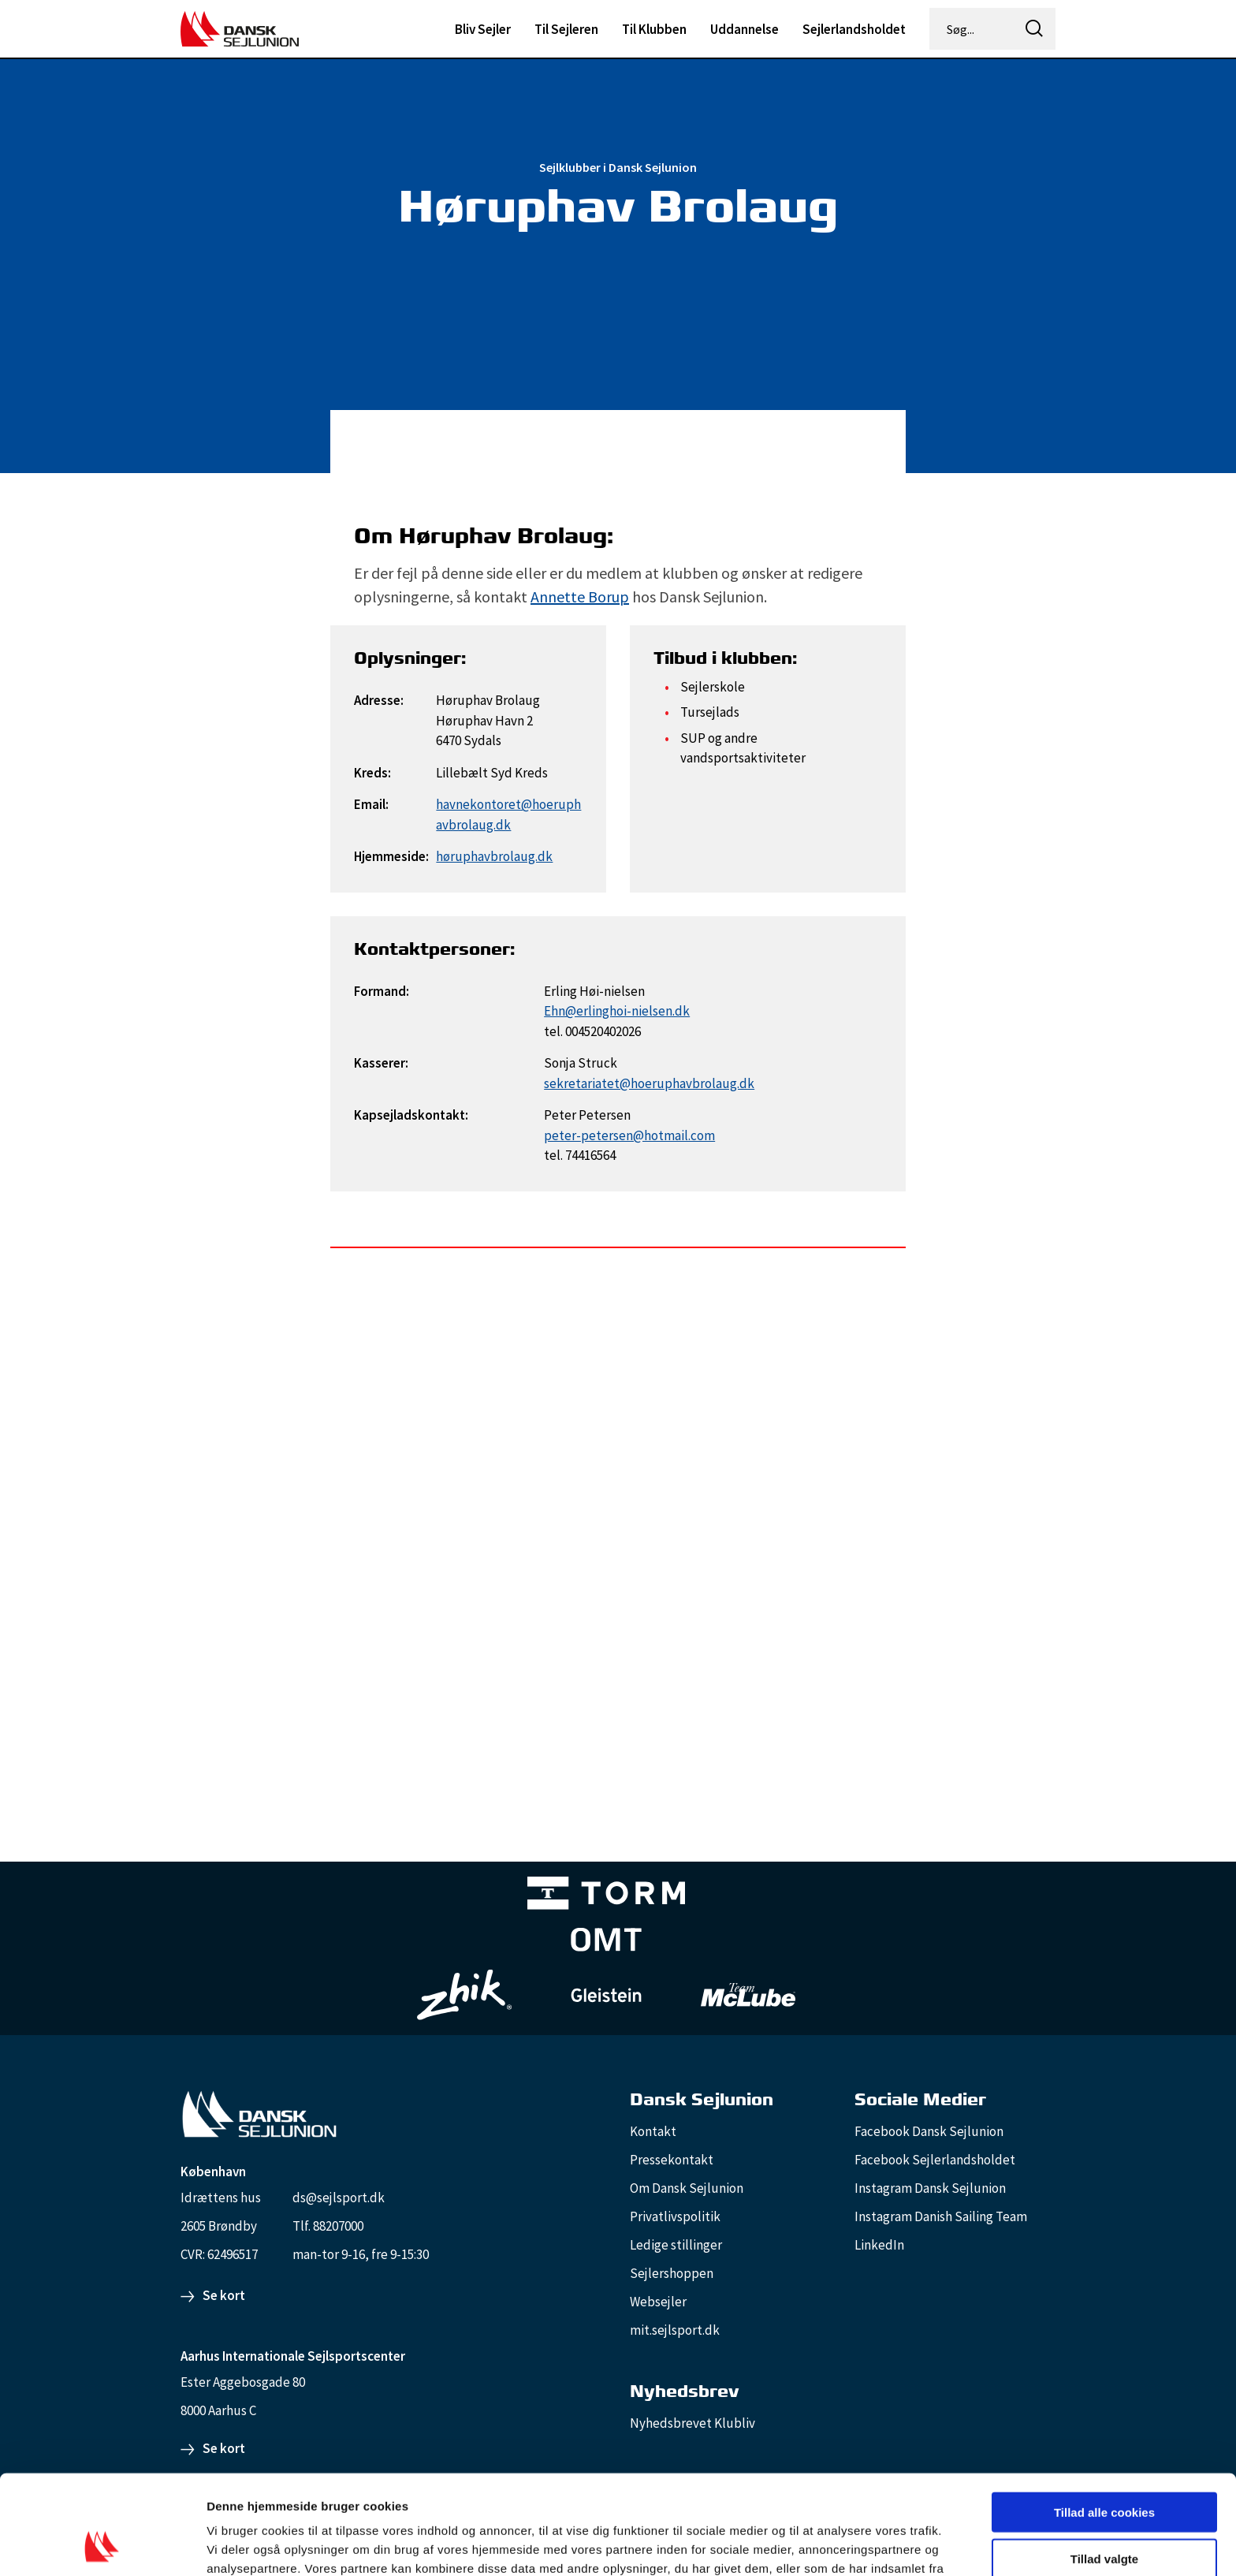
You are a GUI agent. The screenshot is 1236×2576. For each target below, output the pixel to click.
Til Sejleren (566, 29)
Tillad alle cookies (1104, 2418)
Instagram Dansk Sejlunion (930, 2188)
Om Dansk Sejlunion (686, 2188)
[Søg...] (972, 29)
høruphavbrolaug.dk (494, 856)
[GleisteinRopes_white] (606, 1994)
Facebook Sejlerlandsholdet (934, 2159)
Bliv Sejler (483, 29)
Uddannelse (744, 29)
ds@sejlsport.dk (338, 2197)
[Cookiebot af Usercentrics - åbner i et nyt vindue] (102, 2545)
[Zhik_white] (464, 1995)
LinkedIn (879, 2245)
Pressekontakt (671, 2159)
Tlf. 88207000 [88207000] (327, 2226)
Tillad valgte (1104, 2465)
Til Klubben (654, 29)
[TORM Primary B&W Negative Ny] (606, 1896)
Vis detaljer (819, 2545)
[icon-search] (1034, 28)
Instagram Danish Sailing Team (940, 2216)
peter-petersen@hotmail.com (629, 1135)
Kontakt (653, 2131)
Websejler (658, 2301)
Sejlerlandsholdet (854, 29)
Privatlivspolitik (675, 2216)
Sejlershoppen (671, 2273)
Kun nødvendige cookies (1104, 2511)
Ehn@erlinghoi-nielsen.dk (617, 1011)
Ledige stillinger (676, 2245)
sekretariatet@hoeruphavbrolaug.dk (649, 1083)
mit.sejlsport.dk (675, 2330)
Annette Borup (580, 596)
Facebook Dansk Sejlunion (928, 2131)
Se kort (224, 2295)
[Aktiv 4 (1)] (606, 1943)
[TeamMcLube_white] (748, 1995)
